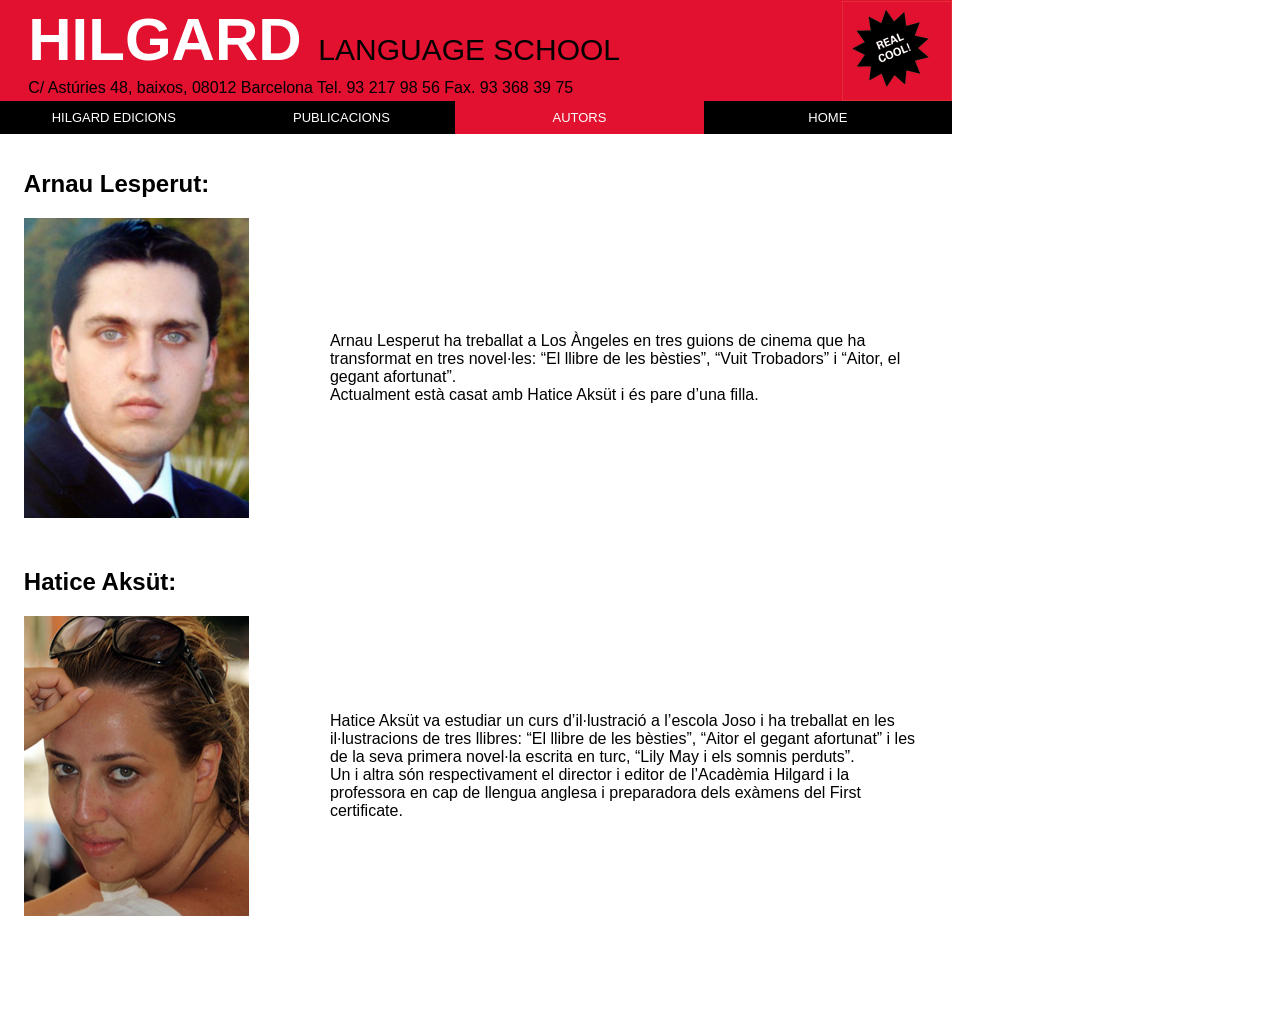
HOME (827, 117)
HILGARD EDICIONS (114, 117)
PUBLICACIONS (341, 117)
